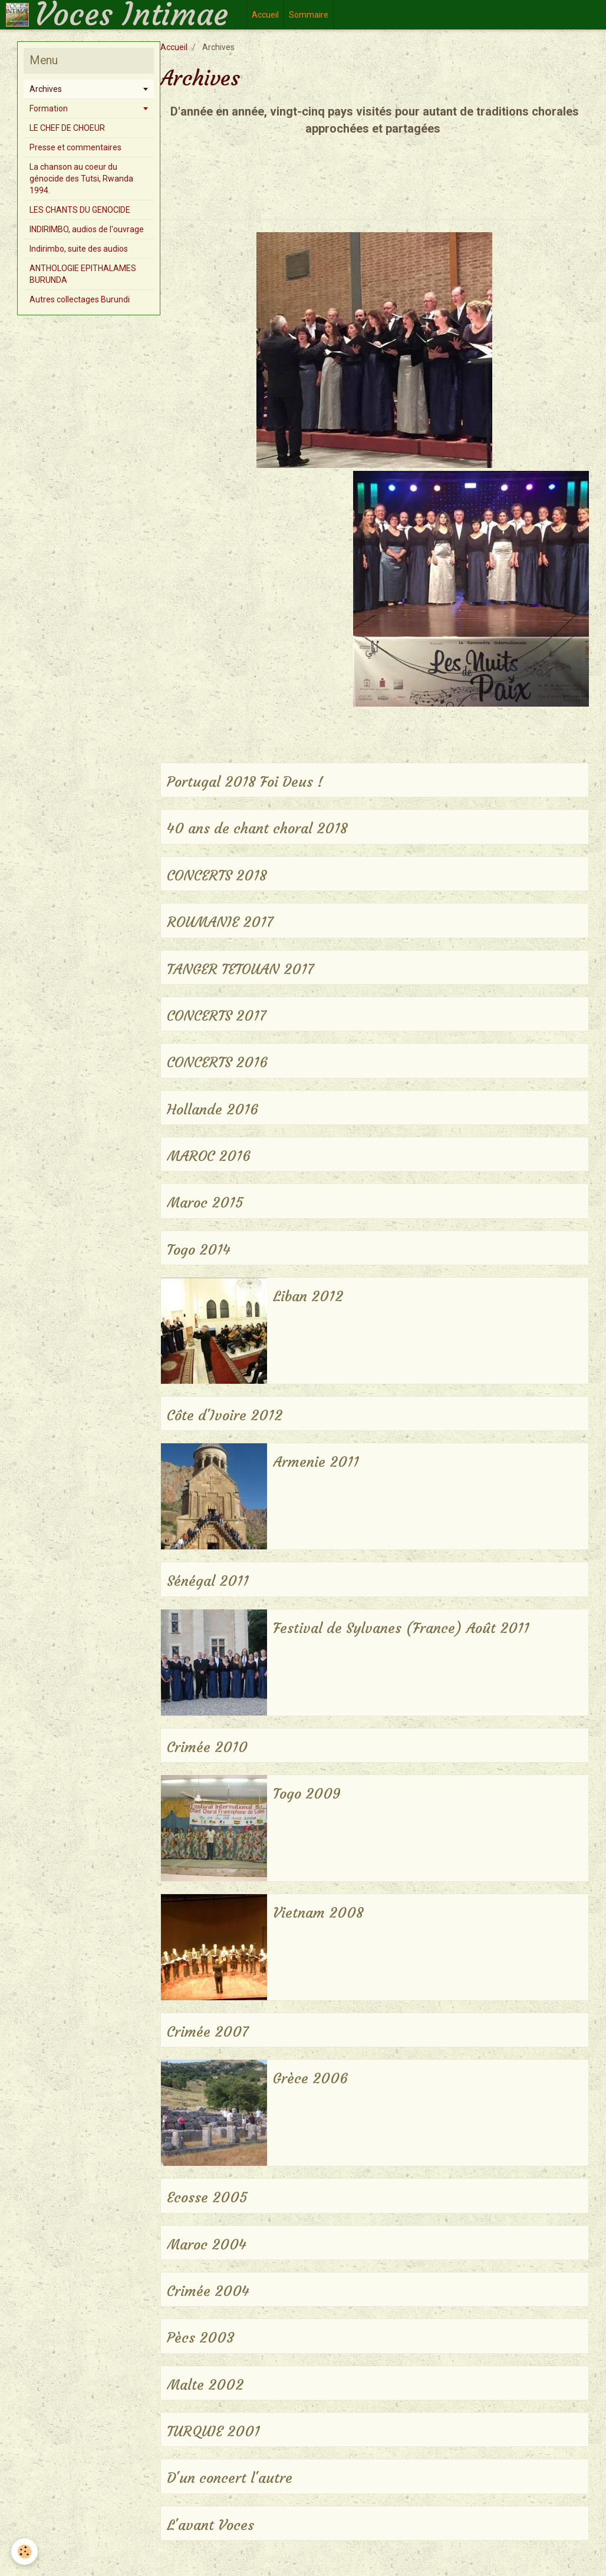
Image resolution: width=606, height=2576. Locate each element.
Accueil (265, 14)
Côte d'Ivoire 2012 (224, 1415)
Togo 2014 (198, 1250)
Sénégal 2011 (208, 1582)
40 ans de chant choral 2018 (257, 829)
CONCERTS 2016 (217, 1063)
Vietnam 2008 (318, 1913)
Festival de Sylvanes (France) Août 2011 (401, 1628)
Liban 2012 (308, 1296)
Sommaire (308, 14)
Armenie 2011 (316, 1463)
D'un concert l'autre (229, 2479)
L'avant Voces (210, 2525)
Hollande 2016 (212, 1110)
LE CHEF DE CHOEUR (67, 128)
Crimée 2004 (208, 2291)
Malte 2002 (205, 2385)
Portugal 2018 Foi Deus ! (245, 782)
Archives (45, 89)
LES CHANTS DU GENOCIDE (79, 210)
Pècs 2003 (200, 2338)
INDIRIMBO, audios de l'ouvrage (86, 229)
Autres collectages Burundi (79, 299)
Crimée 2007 (207, 2032)
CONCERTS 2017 (216, 1016)
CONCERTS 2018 (217, 876)
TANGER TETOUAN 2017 (240, 969)
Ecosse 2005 (207, 2198)
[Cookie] (25, 2551)
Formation (48, 108)
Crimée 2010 (207, 1747)
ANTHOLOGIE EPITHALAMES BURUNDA (82, 274)
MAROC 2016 (209, 1156)
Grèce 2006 (310, 2079)
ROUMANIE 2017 (220, 923)
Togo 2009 (307, 1794)
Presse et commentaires (75, 147)
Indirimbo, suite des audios (78, 248)
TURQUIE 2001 (213, 2431)
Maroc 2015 (205, 1203)
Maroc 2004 (206, 2245)
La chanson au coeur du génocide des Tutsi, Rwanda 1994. (81, 178)
